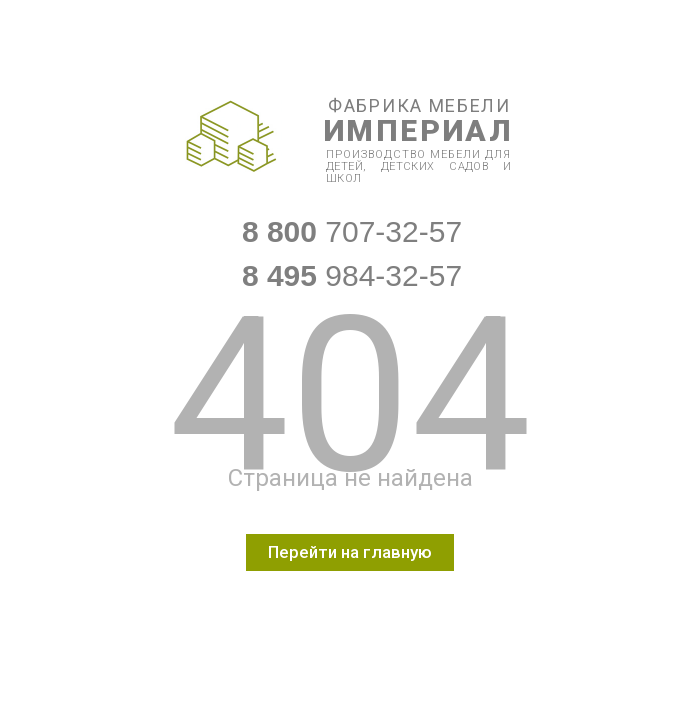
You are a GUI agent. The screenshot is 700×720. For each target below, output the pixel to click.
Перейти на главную (350, 552)
